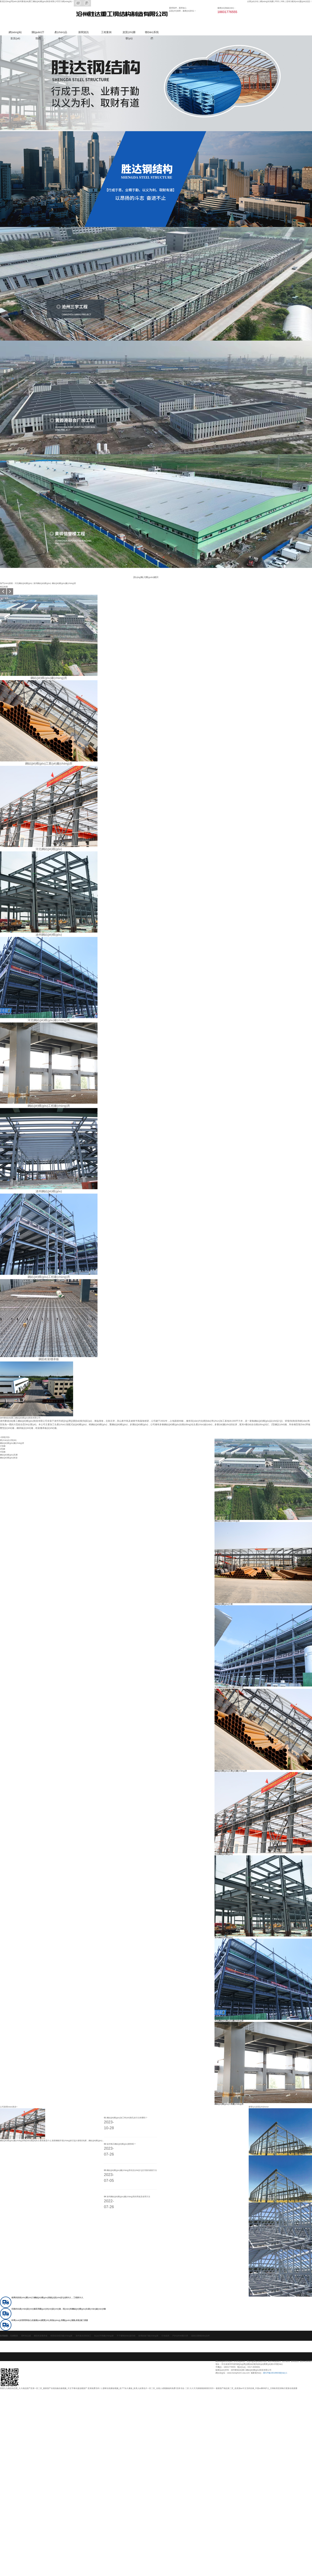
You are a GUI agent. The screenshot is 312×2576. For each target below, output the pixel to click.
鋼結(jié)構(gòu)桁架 (9, 1458)
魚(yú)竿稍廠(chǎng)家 (104, 2336)
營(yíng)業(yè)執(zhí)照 (257, 2361)
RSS (277, 1)
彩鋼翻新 (14, 2336)
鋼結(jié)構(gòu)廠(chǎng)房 (64, 583)
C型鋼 (2, 1446)
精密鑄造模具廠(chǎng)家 (61, 2336)
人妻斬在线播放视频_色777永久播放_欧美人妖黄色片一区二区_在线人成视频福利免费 (138, 2388)
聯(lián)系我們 (152, 33)
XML (283, 1)
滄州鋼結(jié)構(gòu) (42, 583)
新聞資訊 (83, 32)
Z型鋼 (2, 1449)
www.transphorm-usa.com (238, 2373)
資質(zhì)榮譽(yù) (129, 33)
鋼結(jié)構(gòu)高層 (9, 1455)
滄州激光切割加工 (83, 2336)
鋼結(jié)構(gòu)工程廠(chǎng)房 (228, 2104)
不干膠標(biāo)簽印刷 (126, 2336)
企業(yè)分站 (252, 1)
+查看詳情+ (5, 1437)
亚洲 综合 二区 (182, 2388)
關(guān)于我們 (38, 33)
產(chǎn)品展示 (274, 2361)
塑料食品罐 (26, 2336)
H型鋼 (2, 1452)
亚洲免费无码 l (94, 2388)
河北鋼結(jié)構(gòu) (23, 583)
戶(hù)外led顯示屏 (180, 2336)
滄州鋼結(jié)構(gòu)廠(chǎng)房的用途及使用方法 (128, 2196)
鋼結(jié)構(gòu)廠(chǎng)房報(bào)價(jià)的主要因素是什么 (25, 2140)
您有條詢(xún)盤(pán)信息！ (299, 1)
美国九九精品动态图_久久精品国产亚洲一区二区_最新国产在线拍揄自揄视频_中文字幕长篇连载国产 (43, 2388)
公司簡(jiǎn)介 (240, 2361)
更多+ (14, 2107)
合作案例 (286, 2361)
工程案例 (106, 32)
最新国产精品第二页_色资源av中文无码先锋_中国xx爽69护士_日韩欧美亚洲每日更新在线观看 (256, 2388)
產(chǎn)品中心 (60, 33)
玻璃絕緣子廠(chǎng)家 (148, 2336)
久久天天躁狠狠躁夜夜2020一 (202, 2388)
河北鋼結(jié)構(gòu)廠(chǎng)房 (228, 1687)
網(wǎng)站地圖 (267, 1)
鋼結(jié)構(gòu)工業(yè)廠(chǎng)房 (230, 1771)
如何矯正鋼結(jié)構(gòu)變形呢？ (121, 2144)
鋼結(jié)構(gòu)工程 (223, 1604)
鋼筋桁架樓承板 (40, 2336)
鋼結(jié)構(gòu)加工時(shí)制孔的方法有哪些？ (127, 2118)
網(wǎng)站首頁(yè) (15, 33)
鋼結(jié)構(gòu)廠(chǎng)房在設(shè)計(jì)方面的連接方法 (132, 2170)
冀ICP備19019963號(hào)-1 (275, 2373)
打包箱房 (165, 2336)
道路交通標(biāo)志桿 (200, 2336)
